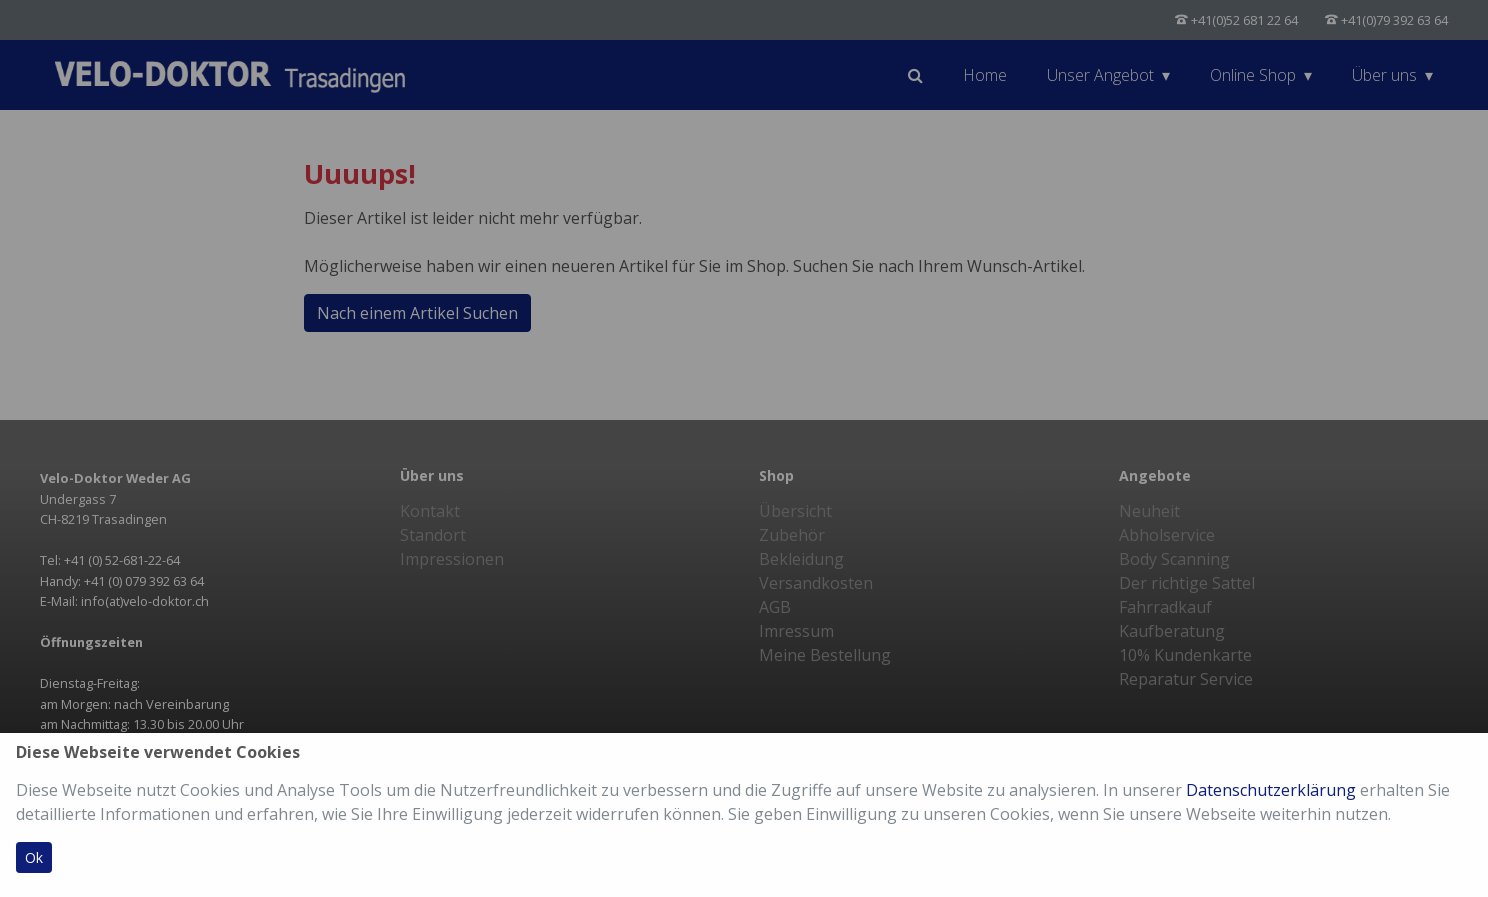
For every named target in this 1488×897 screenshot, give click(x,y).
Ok (34, 857)
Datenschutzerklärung (1271, 790)
